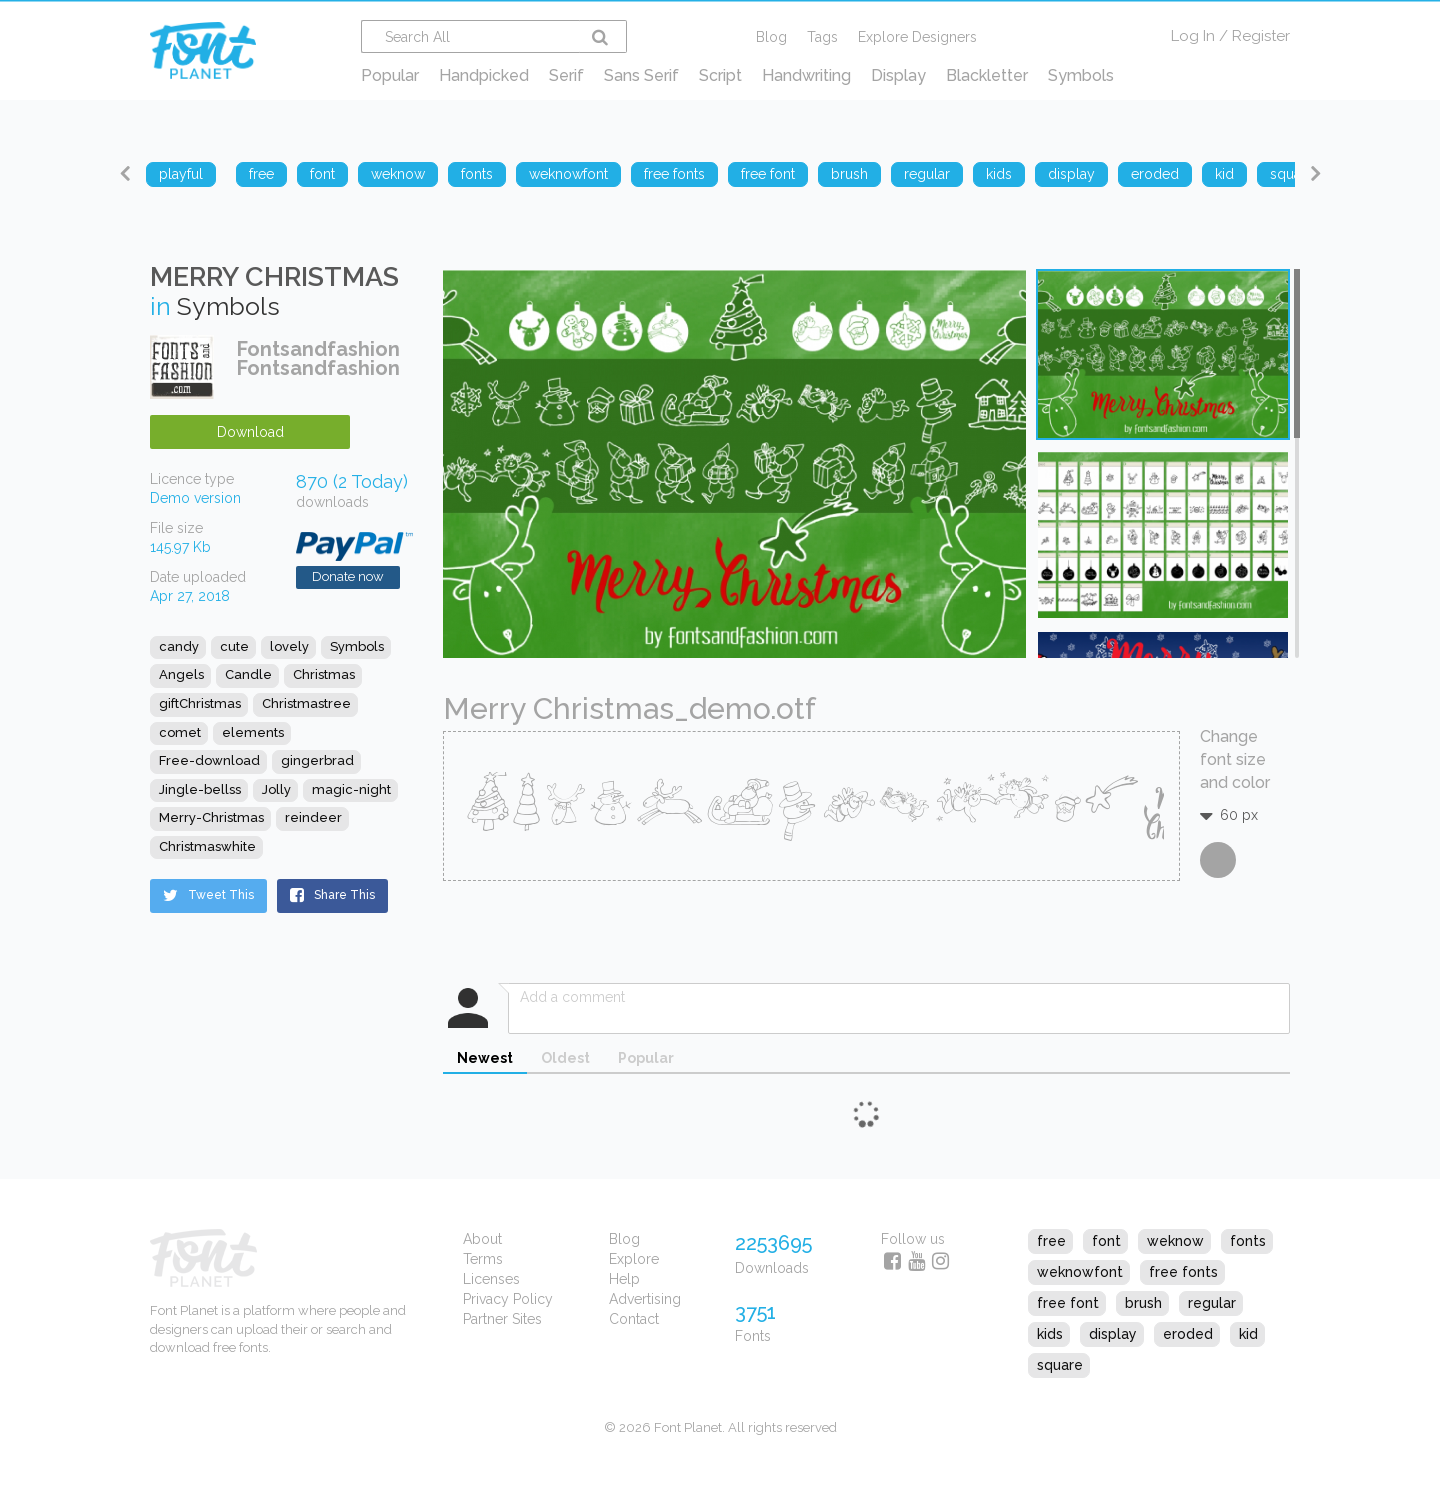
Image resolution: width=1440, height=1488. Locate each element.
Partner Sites (502, 1319)
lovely (289, 646)
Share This (332, 895)
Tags (822, 37)
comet (180, 732)
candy (179, 646)
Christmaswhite (207, 846)
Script (720, 75)
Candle (248, 674)
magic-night (351, 789)
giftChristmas (200, 703)
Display (898, 75)
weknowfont (1080, 1272)
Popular (390, 75)
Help (624, 1279)
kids (1050, 1334)
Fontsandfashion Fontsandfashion (318, 358)
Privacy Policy (508, 1299)
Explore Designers (917, 37)
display (1113, 1334)
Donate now (348, 576)
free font (1068, 1303)
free (1051, 1241)
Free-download (209, 760)
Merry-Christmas (211, 817)
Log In (1193, 36)
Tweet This (208, 895)
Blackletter (987, 75)
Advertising (645, 1299)
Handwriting (806, 75)
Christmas (324, 674)
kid (1248, 1334)
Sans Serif (641, 75)
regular (1212, 1303)
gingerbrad (317, 760)
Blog (771, 37)
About (482, 1239)
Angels (181, 674)
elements (253, 732)
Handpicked (484, 75)
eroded (1188, 1334)
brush (1143, 1303)
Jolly (276, 789)
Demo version (195, 498)
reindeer (313, 817)
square (1060, 1365)
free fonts (1183, 1272)
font (1106, 1241)
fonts (1248, 1241)
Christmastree (306, 703)
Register (1261, 36)
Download (250, 432)
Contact (634, 1319)
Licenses (491, 1279)
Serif (566, 75)
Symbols (1081, 75)
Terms (483, 1259)
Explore (634, 1259)
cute (234, 646)
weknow (1175, 1241)
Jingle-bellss (200, 789)
